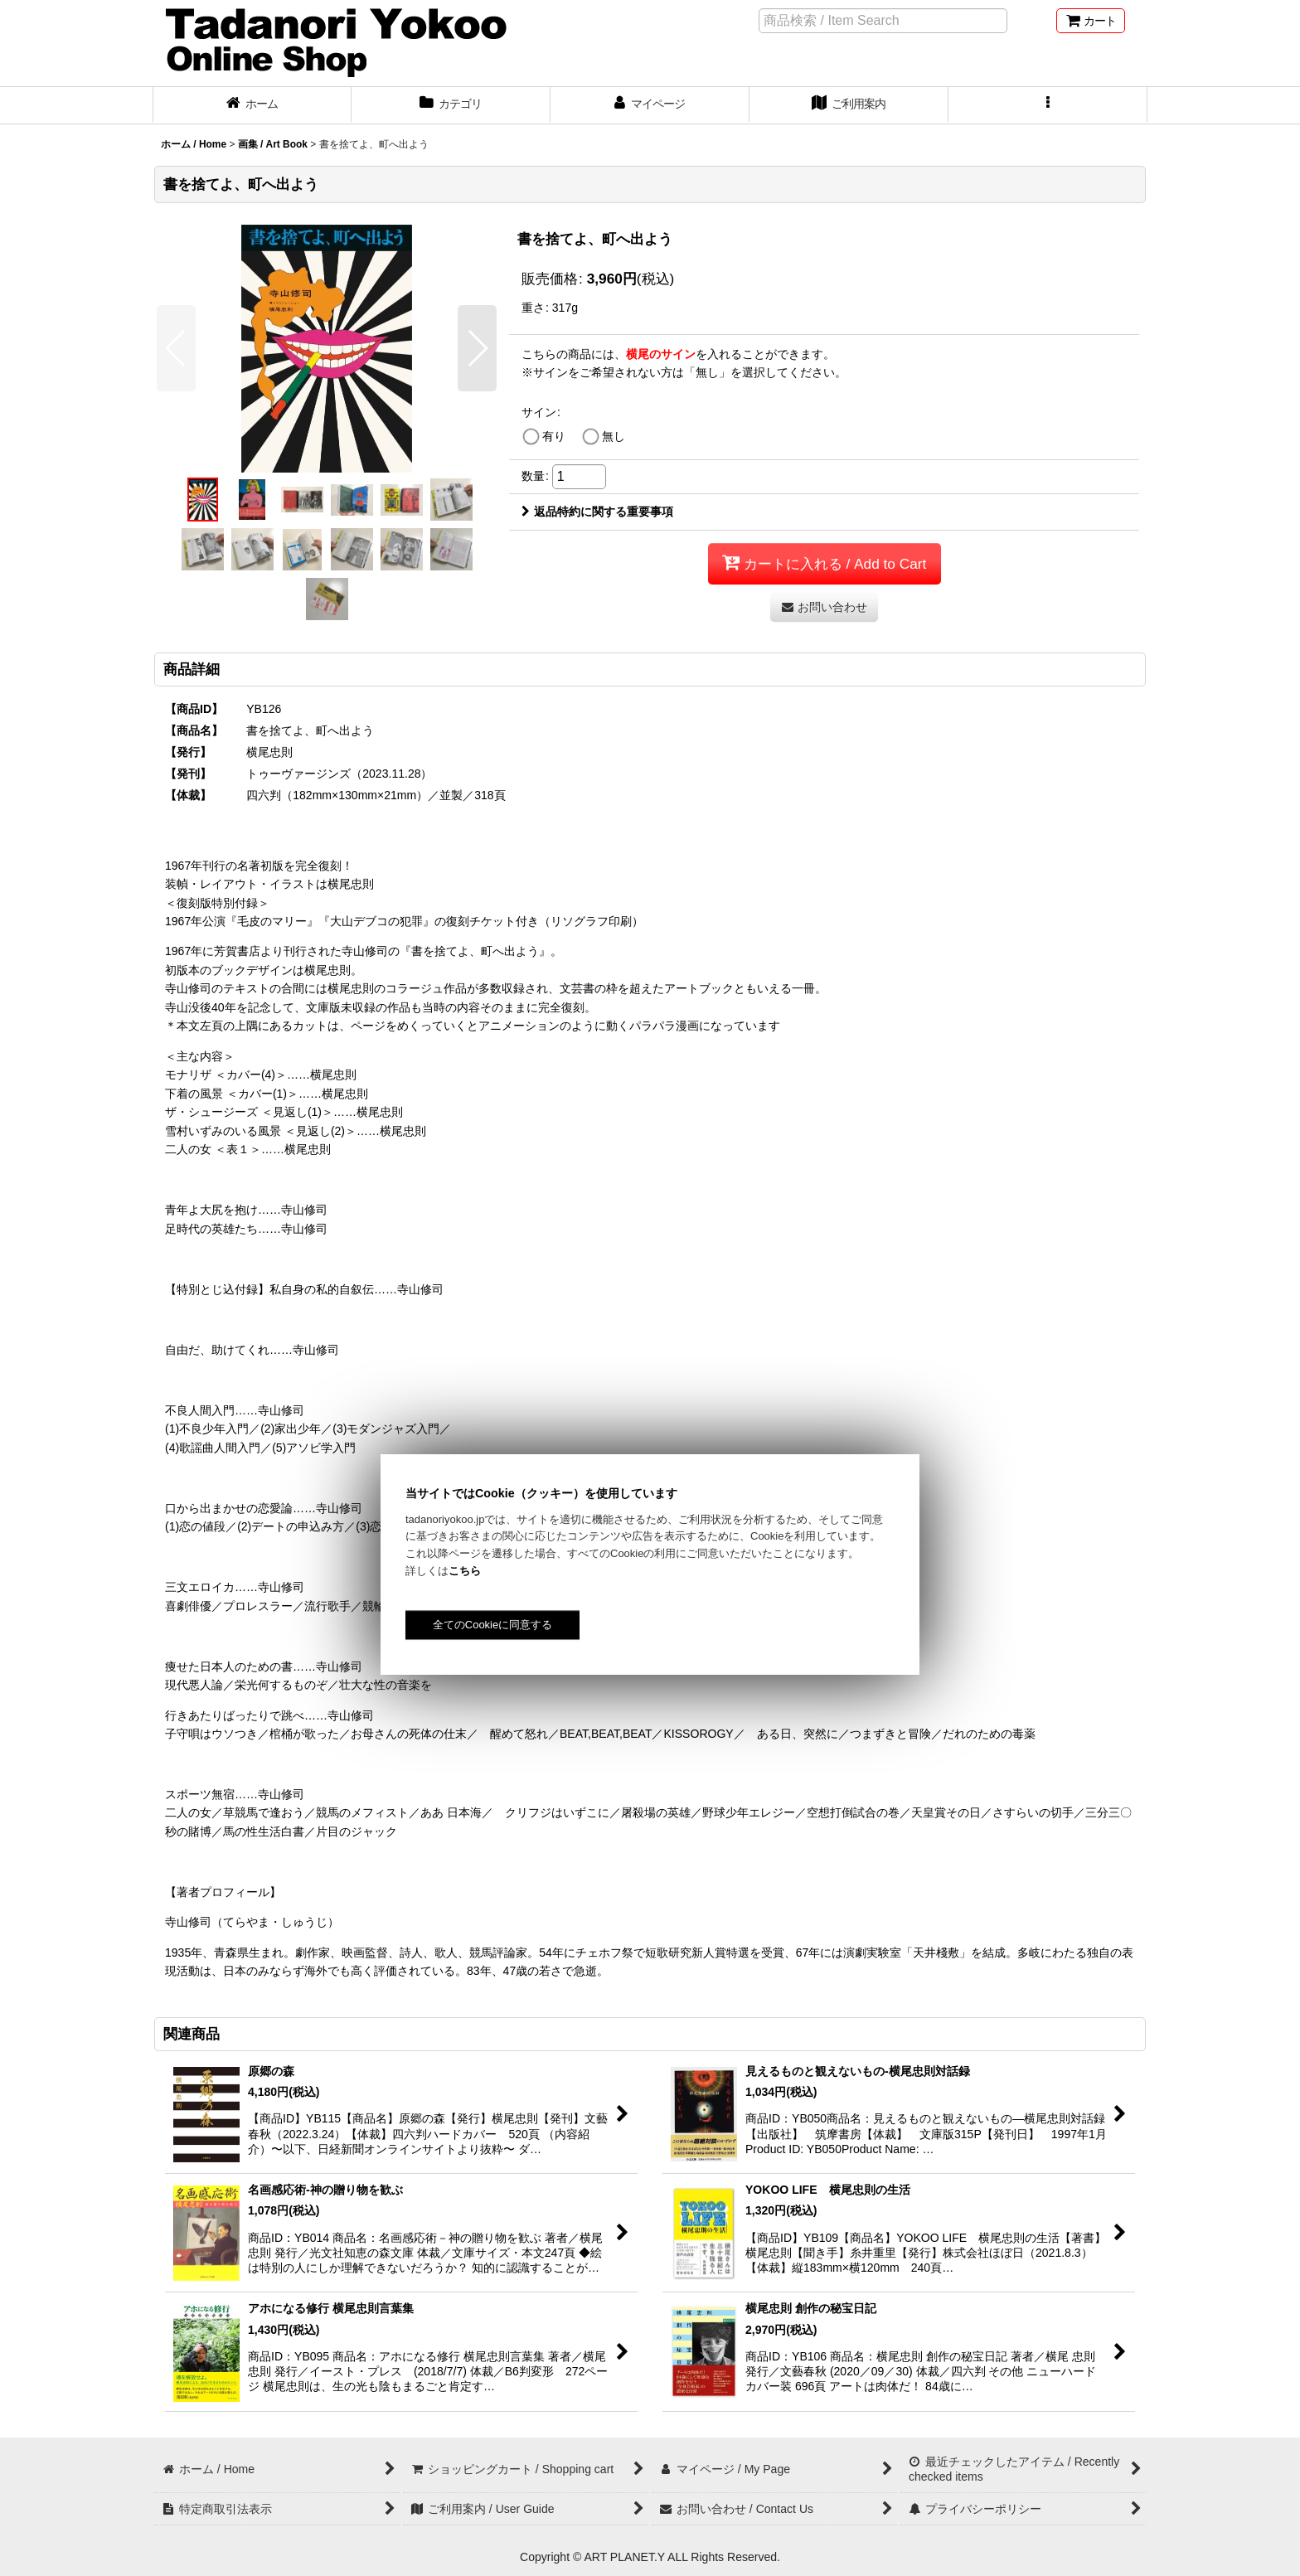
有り (553, 436)
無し (613, 436)
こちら (465, 1571)
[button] (1047, 105)
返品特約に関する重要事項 (597, 511)
